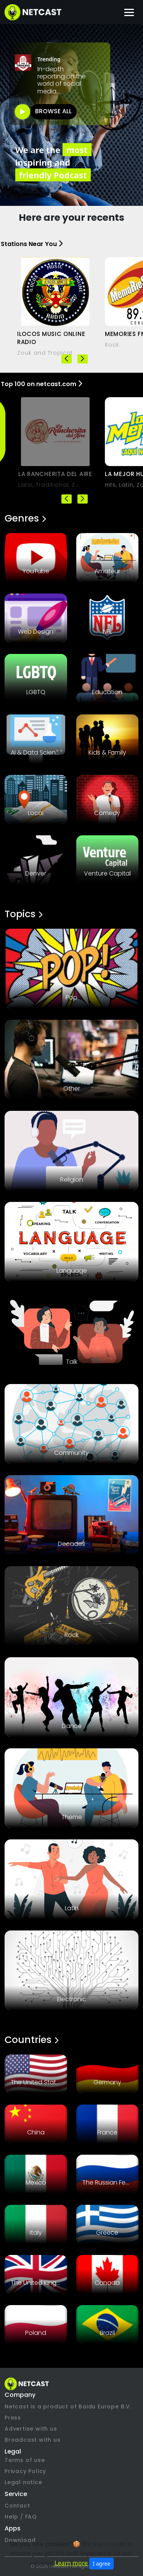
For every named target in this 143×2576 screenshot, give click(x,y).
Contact (17, 2505)
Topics (23, 914)
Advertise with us (31, 2429)
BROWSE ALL (53, 111)
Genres (25, 518)
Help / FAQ (21, 2517)
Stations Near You (32, 244)
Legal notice (23, 2482)
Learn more (71, 2563)
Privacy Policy (25, 2471)
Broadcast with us (33, 2440)
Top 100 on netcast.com (41, 384)
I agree (101, 2563)
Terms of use (25, 2460)
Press (13, 2417)
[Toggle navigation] (129, 12)
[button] (82, 359)
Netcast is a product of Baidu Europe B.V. (68, 2406)
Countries (31, 2039)
